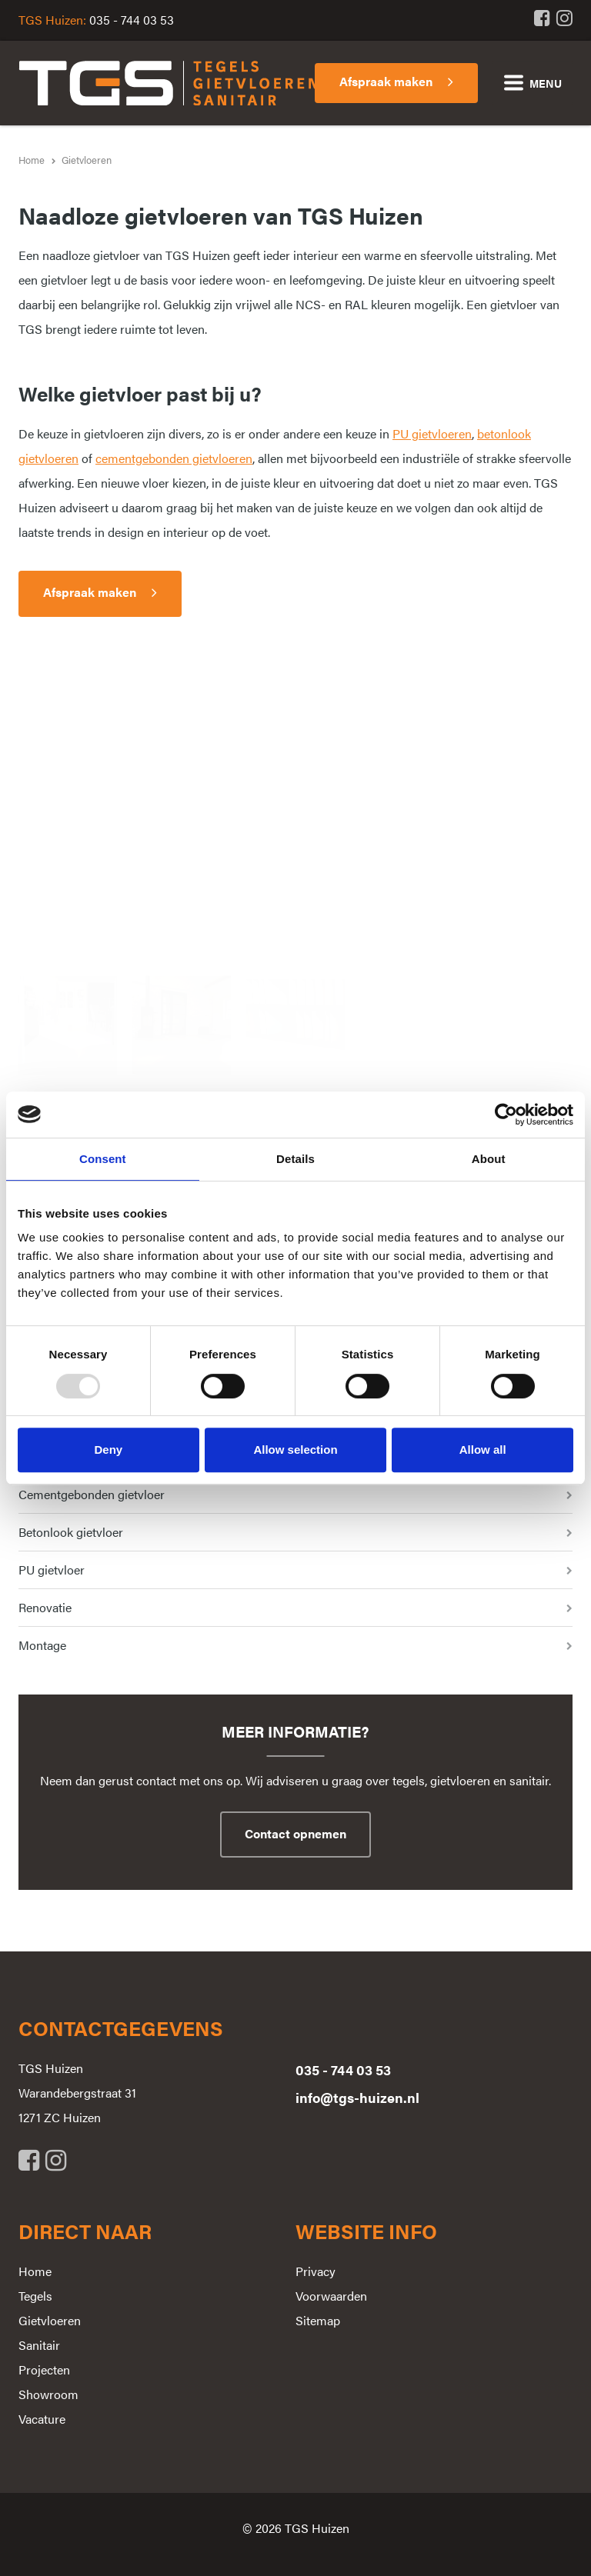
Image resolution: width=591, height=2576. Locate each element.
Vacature (41, 2419)
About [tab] (489, 1158)
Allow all (482, 1449)
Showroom (48, 2394)
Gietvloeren (49, 2320)
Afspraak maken (89, 592)
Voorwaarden (331, 2295)
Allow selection (295, 1449)
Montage (42, 1645)
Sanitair (39, 2345)
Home (35, 2271)
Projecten (44, 2369)
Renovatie (45, 1607)
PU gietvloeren (432, 433)
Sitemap (318, 2320)
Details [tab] (295, 1158)
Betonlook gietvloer (70, 1532)
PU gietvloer (51, 1569)
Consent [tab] (102, 1158)
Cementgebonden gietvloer (91, 1494)
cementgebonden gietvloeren (173, 458)
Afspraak (385, 81)
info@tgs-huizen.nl (357, 2097)
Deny (108, 1449)
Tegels (35, 2295)
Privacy (316, 2271)
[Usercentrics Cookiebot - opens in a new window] (506, 1114)
